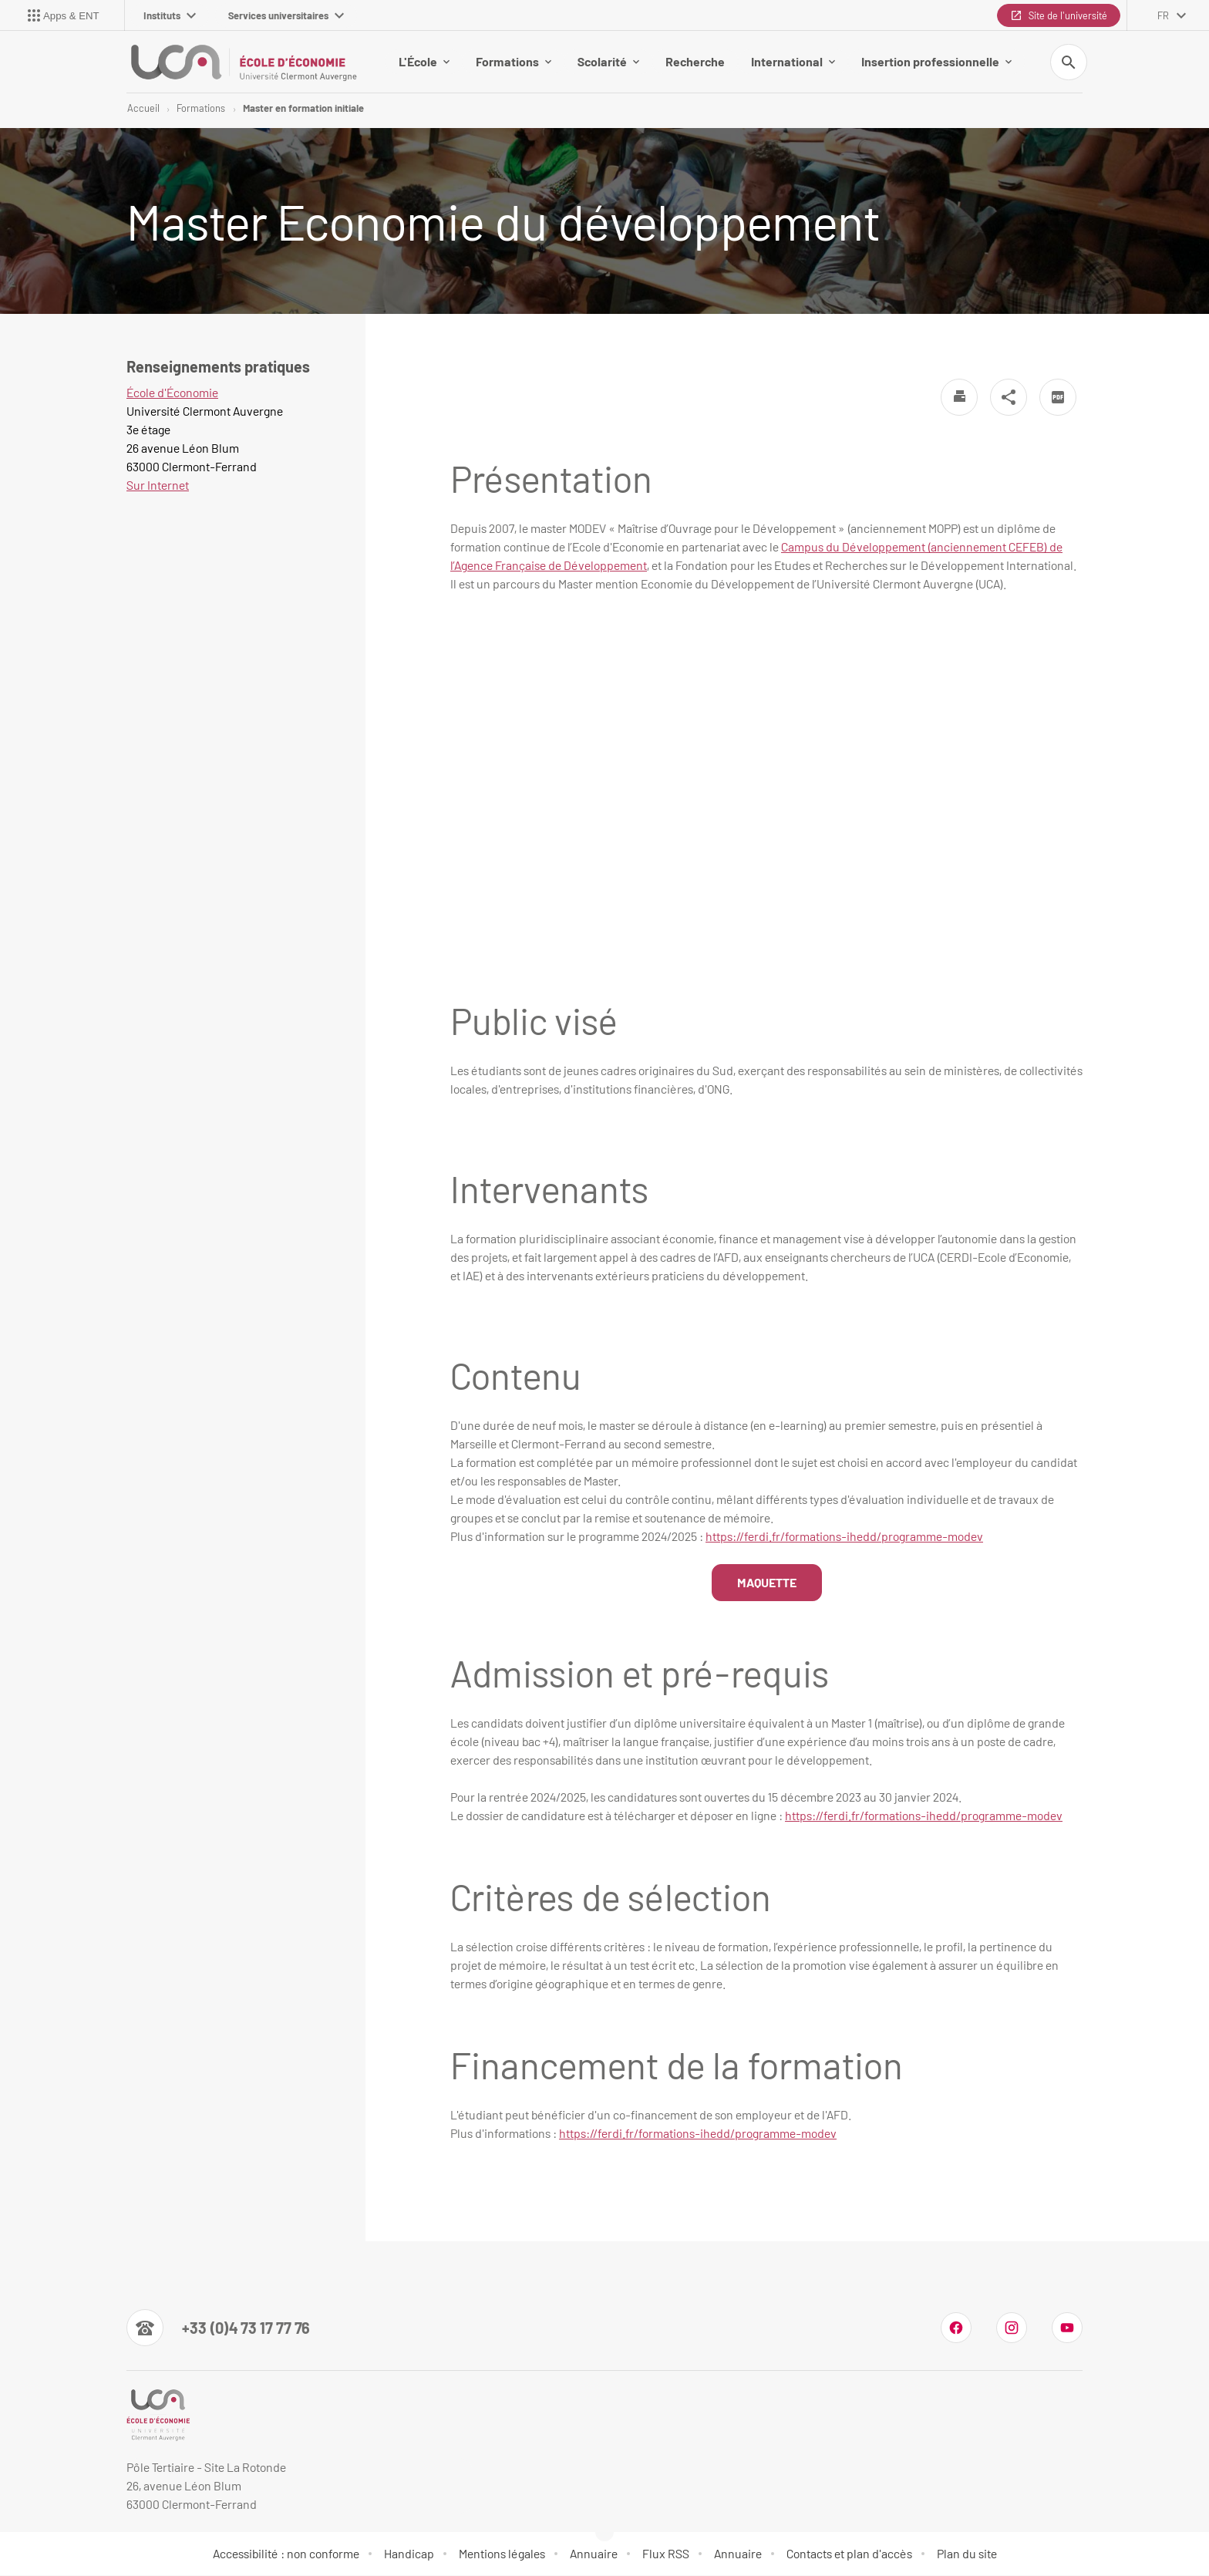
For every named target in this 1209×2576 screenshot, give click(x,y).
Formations (513, 61)
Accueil (143, 108)
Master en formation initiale (303, 108)
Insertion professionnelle (936, 61)
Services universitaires (286, 15)
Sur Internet (157, 485)
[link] (924, 1816)
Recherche (695, 61)
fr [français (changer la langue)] (1163, 15)
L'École (424, 61)
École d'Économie (172, 393)
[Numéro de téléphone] (218, 2328)
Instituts (169, 15)
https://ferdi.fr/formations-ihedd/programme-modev (844, 1536)
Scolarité (608, 61)
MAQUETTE (766, 1583)
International (793, 61)
